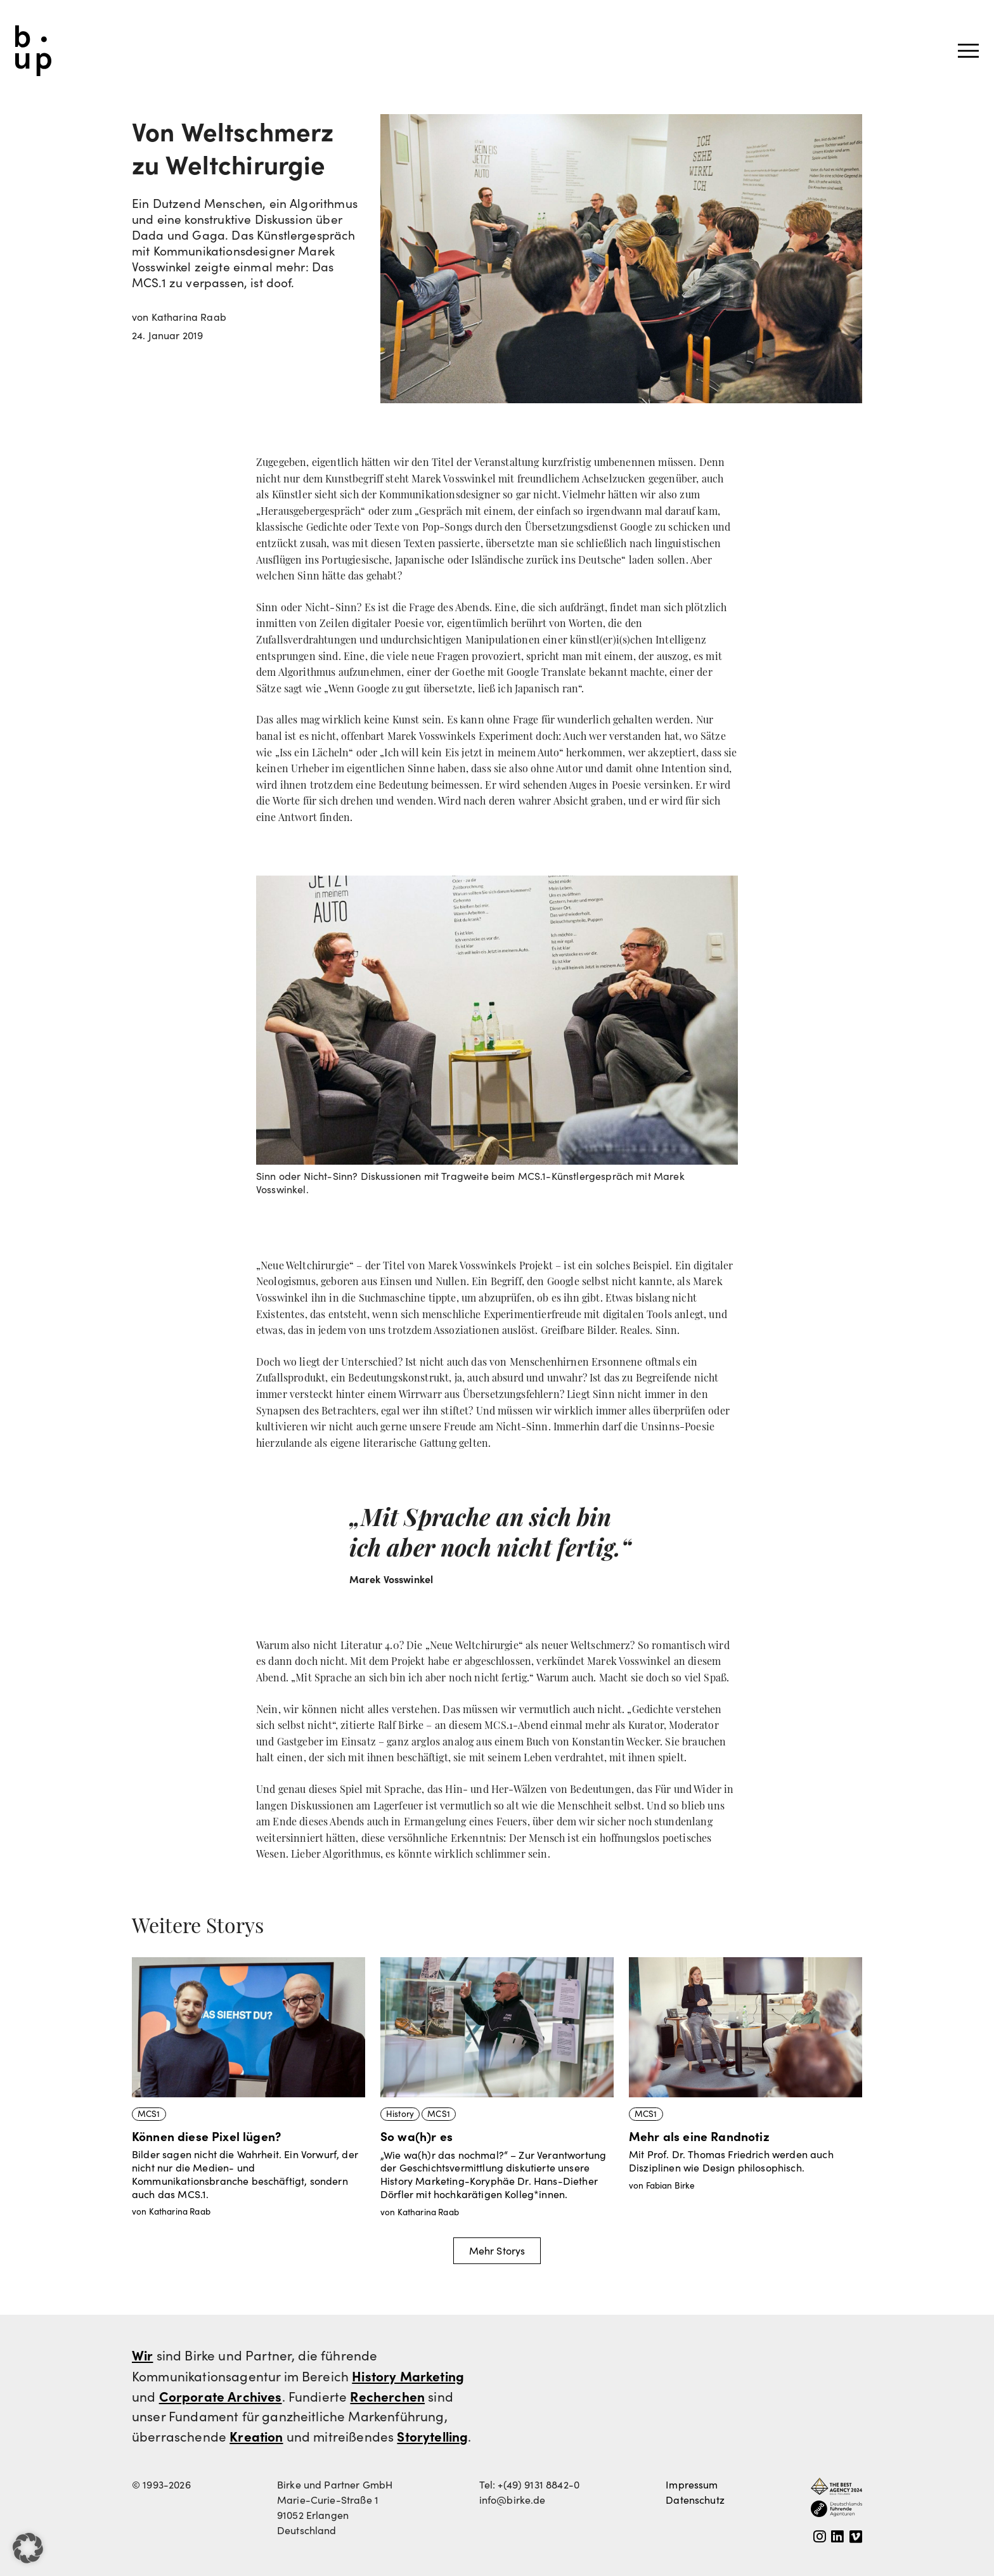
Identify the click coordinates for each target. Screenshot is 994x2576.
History (400, 2113)
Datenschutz (695, 2499)
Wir (142, 2355)
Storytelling (432, 2436)
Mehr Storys (497, 2250)
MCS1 (149, 2113)
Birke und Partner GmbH (33, 50)
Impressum (692, 2484)
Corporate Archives (220, 2396)
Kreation (256, 2436)
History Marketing (408, 2376)
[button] (28, 2548)
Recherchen (387, 2396)
